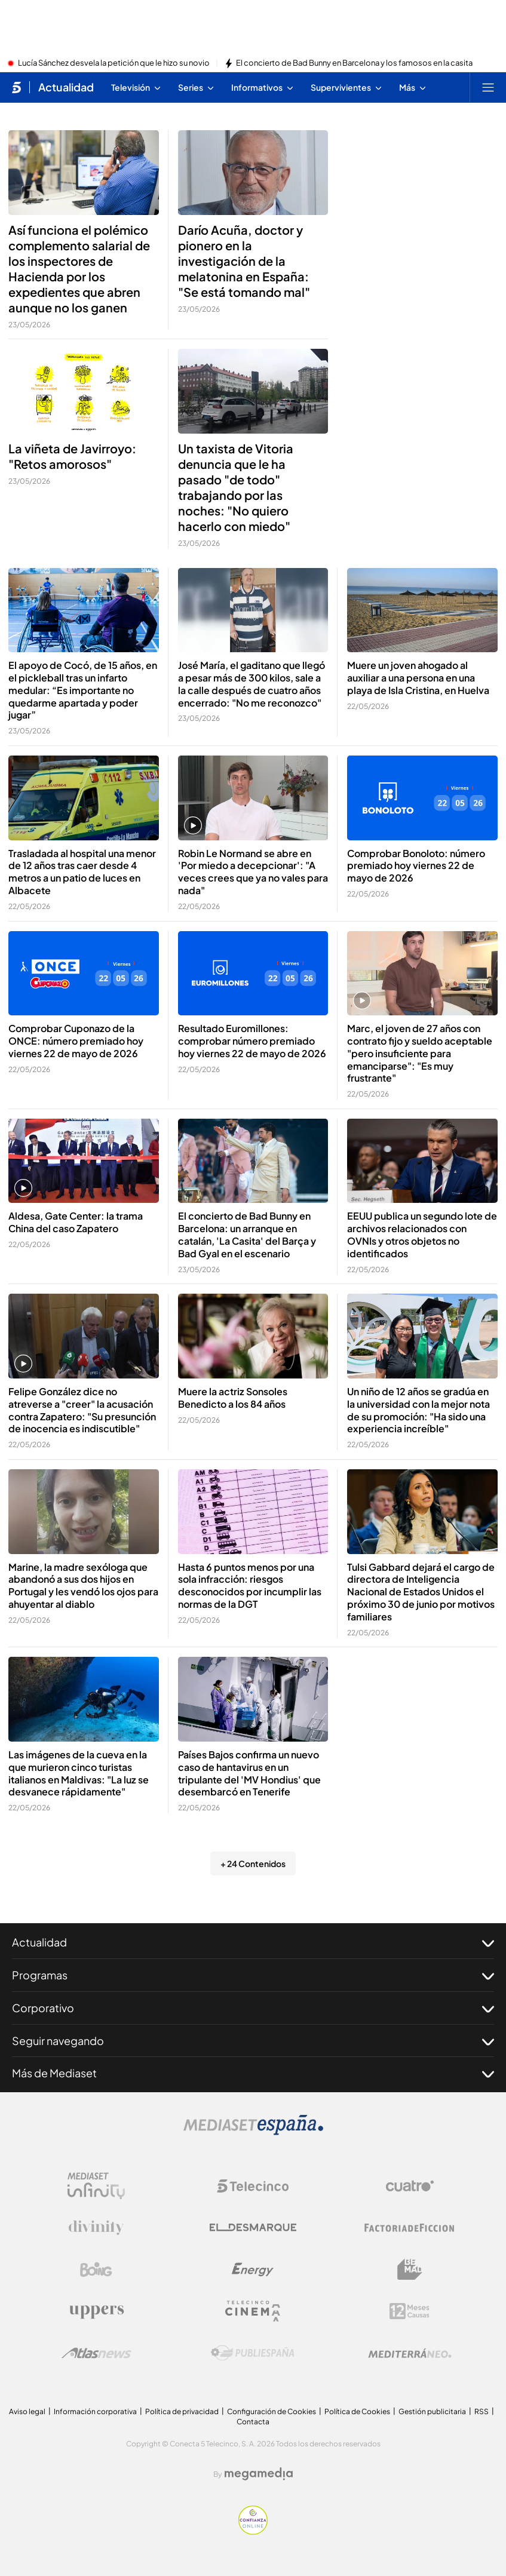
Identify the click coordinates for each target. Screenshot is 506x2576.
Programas (253, 1975)
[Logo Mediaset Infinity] (96, 2186)
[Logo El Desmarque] (253, 2227)
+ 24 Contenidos (253, 1863)
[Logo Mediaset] (253, 2131)
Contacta (253, 2421)
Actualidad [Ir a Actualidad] (66, 87)
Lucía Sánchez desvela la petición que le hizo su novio (114, 63)
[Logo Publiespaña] (253, 2353)
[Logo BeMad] (409, 2270)
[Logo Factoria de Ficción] (409, 2228)
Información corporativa (95, 2411)
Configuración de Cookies (271, 2411)
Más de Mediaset (253, 2073)
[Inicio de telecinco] (16, 87)
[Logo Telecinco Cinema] (252, 2311)
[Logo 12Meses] (410, 2311)
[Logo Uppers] (96, 2311)
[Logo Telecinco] (253, 2186)
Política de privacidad (182, 2411)
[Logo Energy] (253, 2270)
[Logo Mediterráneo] (410, 2353)
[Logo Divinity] (96, 2228)
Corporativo (253, 2008)
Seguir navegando (253, 2041)
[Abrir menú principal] (488, 87)
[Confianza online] (253, 2531)
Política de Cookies (357, 2411)
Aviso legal (27, 2411)
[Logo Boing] (96, 2270)
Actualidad (253, 1942)
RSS (481, 2411)
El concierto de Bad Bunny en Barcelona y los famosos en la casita (354, 63)
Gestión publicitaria (432, 2411)
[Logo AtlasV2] (96, 2353)
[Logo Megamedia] (259, 2474)
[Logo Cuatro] (410, 2186)
